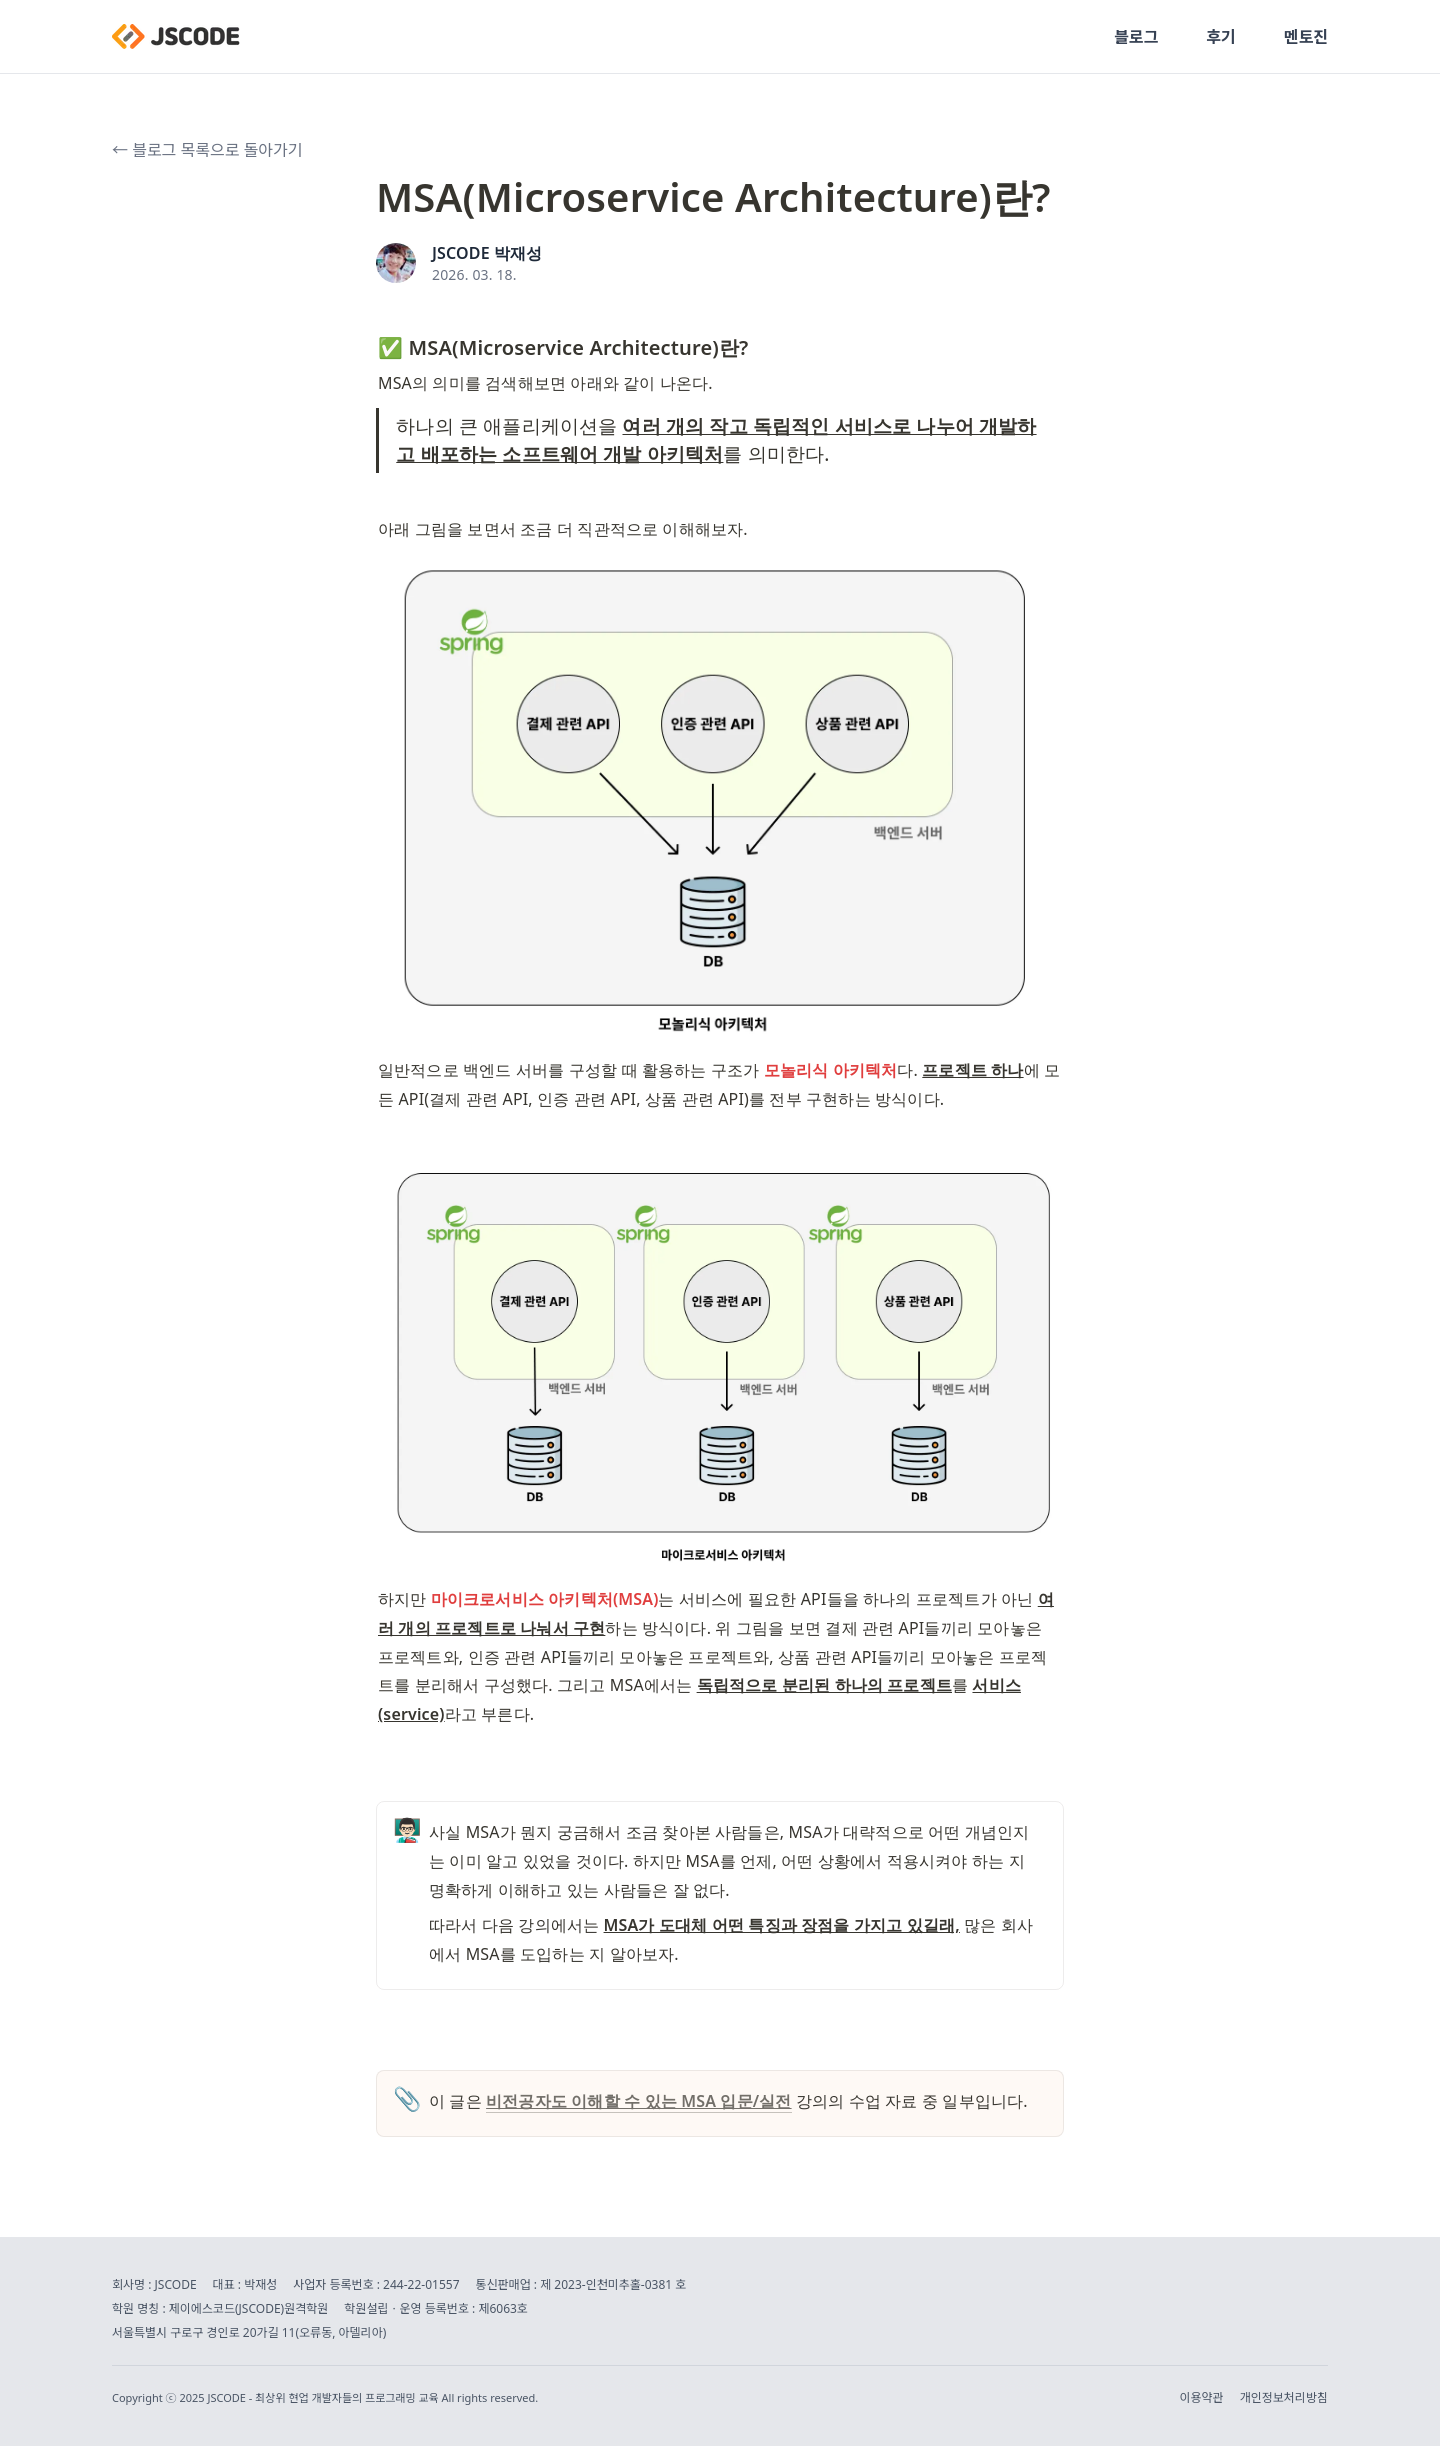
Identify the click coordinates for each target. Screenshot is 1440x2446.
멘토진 (1306, 37)
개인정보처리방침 (1284, 2398)
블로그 (1136, 37)
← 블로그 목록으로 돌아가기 (207, 150)
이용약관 (1202, 2398)
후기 (1220, 37)
